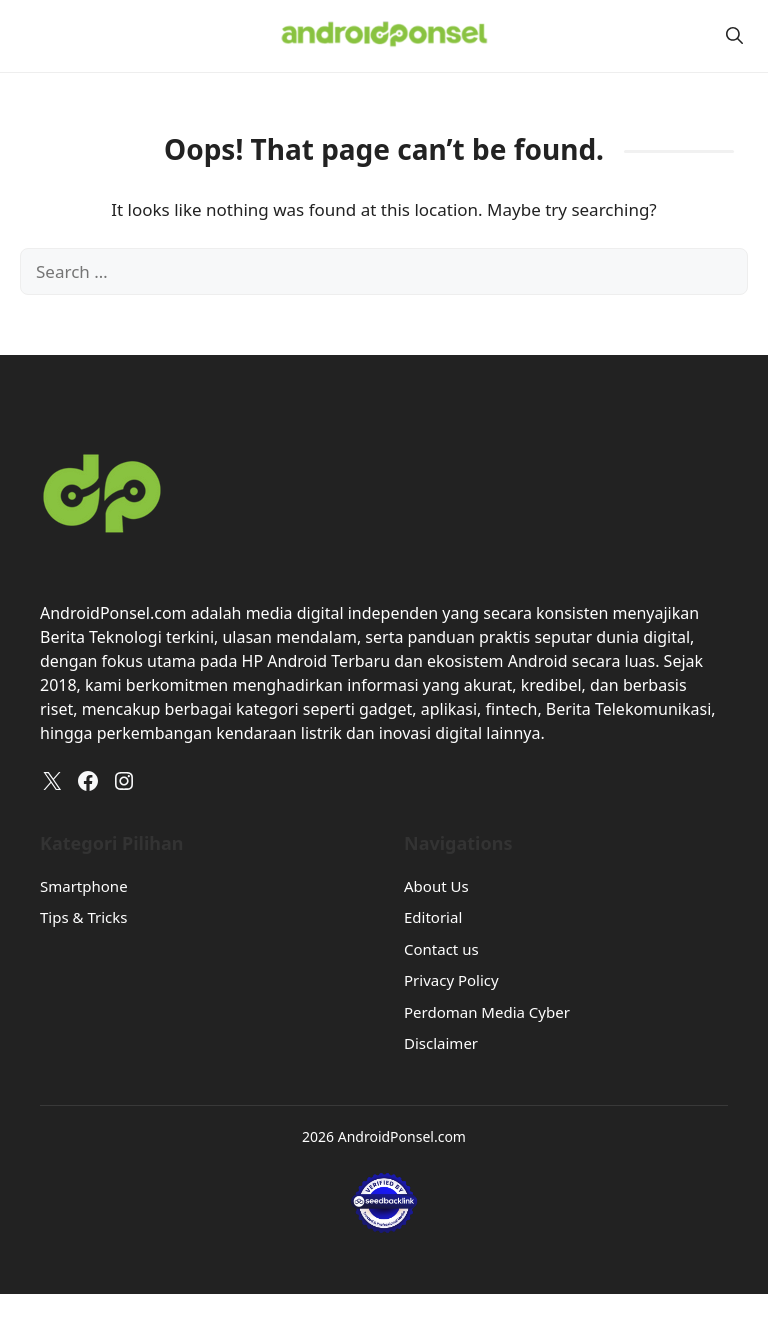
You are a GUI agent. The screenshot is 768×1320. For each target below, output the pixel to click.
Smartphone (84, 886)
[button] (734, 35)
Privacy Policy (451, 980)
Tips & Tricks (83, 917)
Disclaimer (441, 1043)
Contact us (441, 949)
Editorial (433, 917)
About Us (436, 886)
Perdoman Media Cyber (487, 1012)
